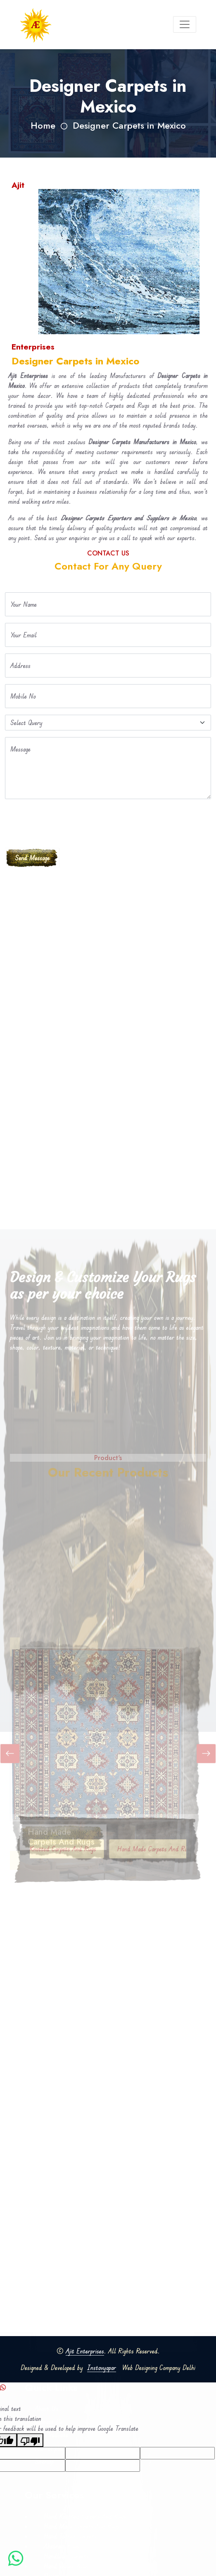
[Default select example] (108, 722)
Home (43, 125)
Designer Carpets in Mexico (129, 125)
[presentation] (68, 822)
